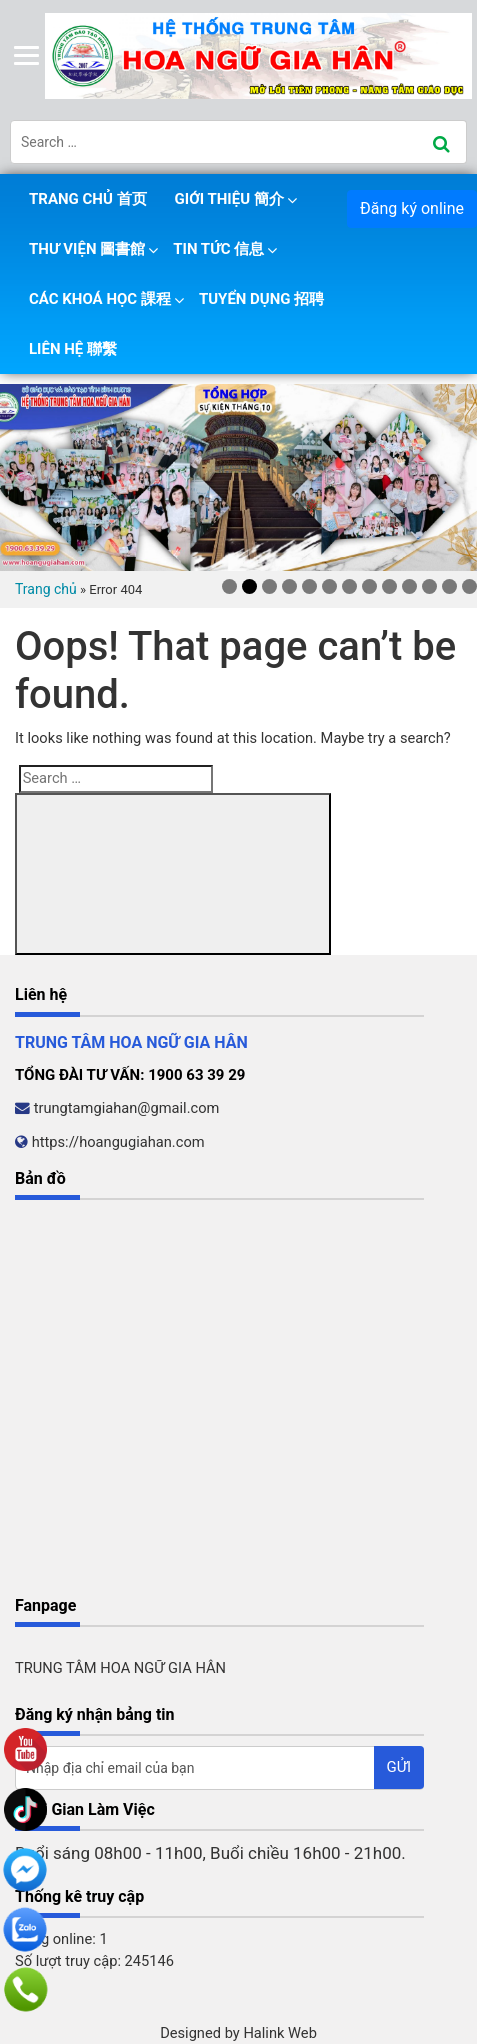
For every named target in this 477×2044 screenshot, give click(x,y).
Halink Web (280, 2033)
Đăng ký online (412, 208)
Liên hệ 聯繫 (73, 349)
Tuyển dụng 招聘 (261, 299)
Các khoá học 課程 (100, 299)
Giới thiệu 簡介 (229, 199)
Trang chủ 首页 (88, 199)
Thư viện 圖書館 (87, 249)
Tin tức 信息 (218, 249)
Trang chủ (46, 589)
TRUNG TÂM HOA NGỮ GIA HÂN (120, 1668)
